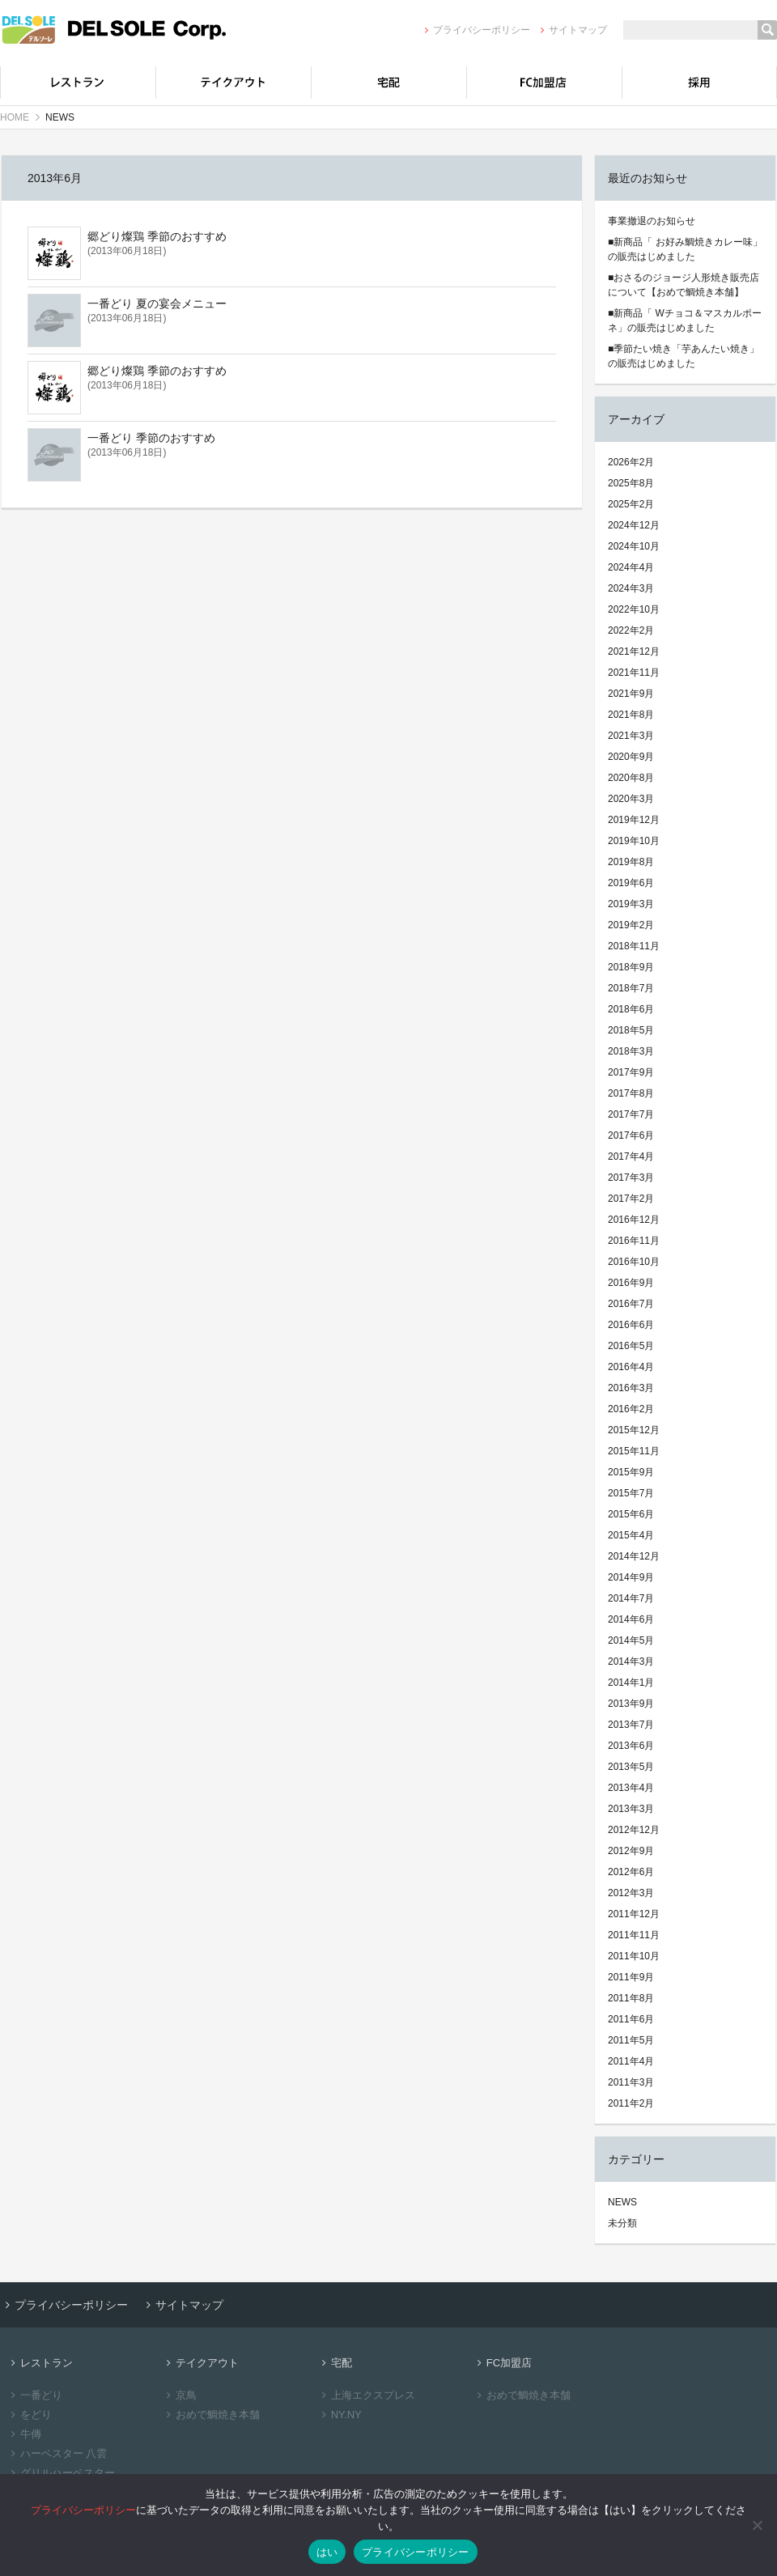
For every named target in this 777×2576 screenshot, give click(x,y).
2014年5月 (631, 1640)
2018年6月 (631, 1009)
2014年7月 (631, 1598)
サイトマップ (572, 30)
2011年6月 (631, 2019)
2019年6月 (631, 883)
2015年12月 (634, 1430)
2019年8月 (631, 862)
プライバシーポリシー (474, 30)
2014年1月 (631, 1682)
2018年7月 (631, 988)
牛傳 (23, 2434)
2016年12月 (634, 1219)
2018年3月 (631, 1051)
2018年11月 (634, 946)
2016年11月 (634, 1240)
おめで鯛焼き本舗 (211, 2414)
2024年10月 (634, 546)
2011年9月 (631, 1977)
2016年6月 (631, 1324)
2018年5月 (631, 1030)
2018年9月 (631, 967)
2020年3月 (631, 798)
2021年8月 (631, 714)
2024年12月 (634, 525)
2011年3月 (631, 2082)
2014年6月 (631, 1619)
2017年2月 (631, 1198)
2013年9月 (631, 1703)
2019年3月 (631, 904)
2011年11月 (634, 1935)
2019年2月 (631, 925)
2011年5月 (631, 2040)
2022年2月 (631, 630)
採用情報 (699, 82)
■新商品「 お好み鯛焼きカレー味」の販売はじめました (685, 249)
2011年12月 (634, 1914)
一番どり (34, 2395)
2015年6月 (631, 1514)
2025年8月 (631, 483)
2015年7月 (631, 1493)
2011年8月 (631, 1998)
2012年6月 (631, 1872)
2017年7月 (631, 1114)
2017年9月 (631, 1072)
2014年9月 (631, 1577)
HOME (14, 117)
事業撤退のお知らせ (651, 221)
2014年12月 (634, 1556)
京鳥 (179, 2395)
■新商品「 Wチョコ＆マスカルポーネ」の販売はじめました (685, 320)
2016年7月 (631, 1303)
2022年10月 (634, 609)
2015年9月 (631, 1472)
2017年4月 (631, 1156)
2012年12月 (634, 1829)
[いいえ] (757, 2525)
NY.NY (339, 2414)
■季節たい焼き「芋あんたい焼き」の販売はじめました (683, 356)
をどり (29, 2414)
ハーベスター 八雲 (56, 2453)
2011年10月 (634, 1956)
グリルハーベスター (60, 2473)
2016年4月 (631, 1367)
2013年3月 (631, 1808)
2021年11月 (634, 672)
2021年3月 (631, 735)
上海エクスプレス (366, 2395)
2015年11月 (634, 1451)
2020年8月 (631, 777)
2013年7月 (631, 1724)
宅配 (388, 82)
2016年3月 (631, 1388)
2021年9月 (631, 693)
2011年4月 (631, 2061)
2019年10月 (634, 841)
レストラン (77, 82)
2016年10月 (634, 1261)
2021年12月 (634, 651)
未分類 (622, 2223)
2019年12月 (634, 819)
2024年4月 (631, 567)
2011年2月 (631, 2103)
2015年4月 (631, 1535)
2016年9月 (631, 1282)
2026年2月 (631, 462)
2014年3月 (631, 1661)
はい (327, 2552)
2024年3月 (631, 588)
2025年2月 (631, 504)
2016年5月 (631, 1346)
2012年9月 (631, 1851)
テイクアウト (233, 82)
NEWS (622, 2202)
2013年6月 (631, 1745)
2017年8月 (631, 1093)
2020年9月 (631, 756)
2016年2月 (631, 1409)
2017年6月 (631, 1135)
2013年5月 (631, 1766)
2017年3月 (631, 1177)
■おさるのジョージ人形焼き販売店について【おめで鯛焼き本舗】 (683, 285)
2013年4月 (631, 1787)
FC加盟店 (544, 82)
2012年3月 (631, 1893)
